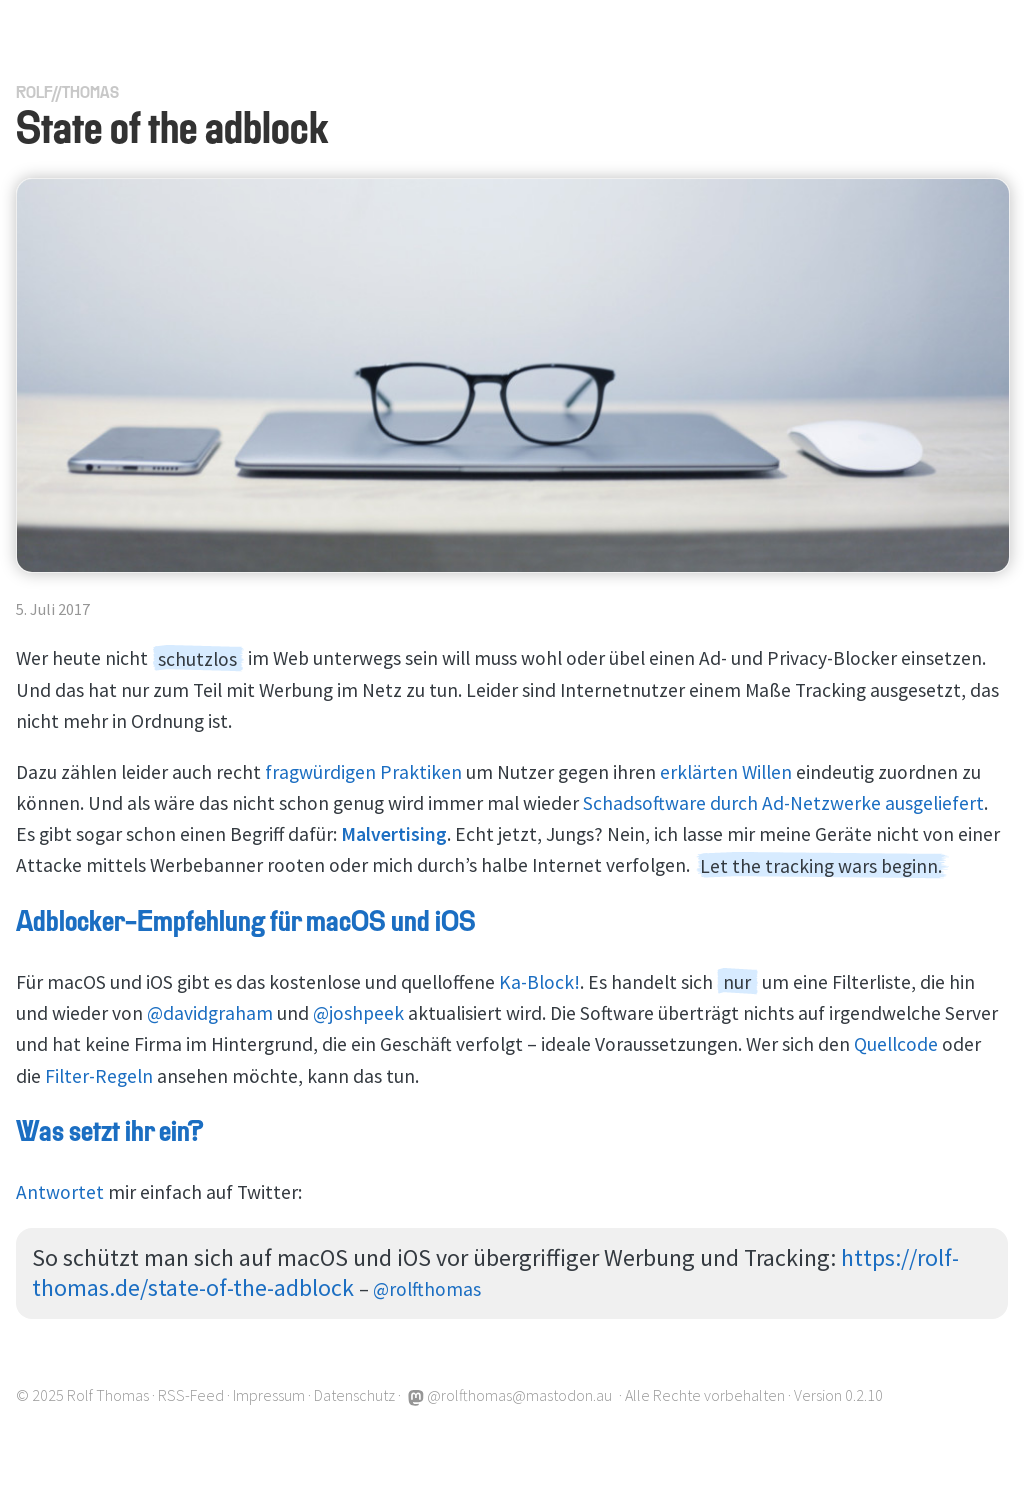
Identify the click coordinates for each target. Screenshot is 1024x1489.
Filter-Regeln (99, 1076)
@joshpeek (358, 1013)
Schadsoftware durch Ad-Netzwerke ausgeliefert (783, 803)
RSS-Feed (191, 1395)
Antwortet (60, 1192)
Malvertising (394, 834)
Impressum (269, 1395)
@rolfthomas (427, 1289)
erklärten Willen (726, 772)
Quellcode (896, 1044)
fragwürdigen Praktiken (363, 772)
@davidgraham (210, 1013)
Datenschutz (354, 1395)
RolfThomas (67, 94)
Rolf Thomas (108, 1395)
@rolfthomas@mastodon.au (510, 1395)
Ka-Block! (539, 982)
